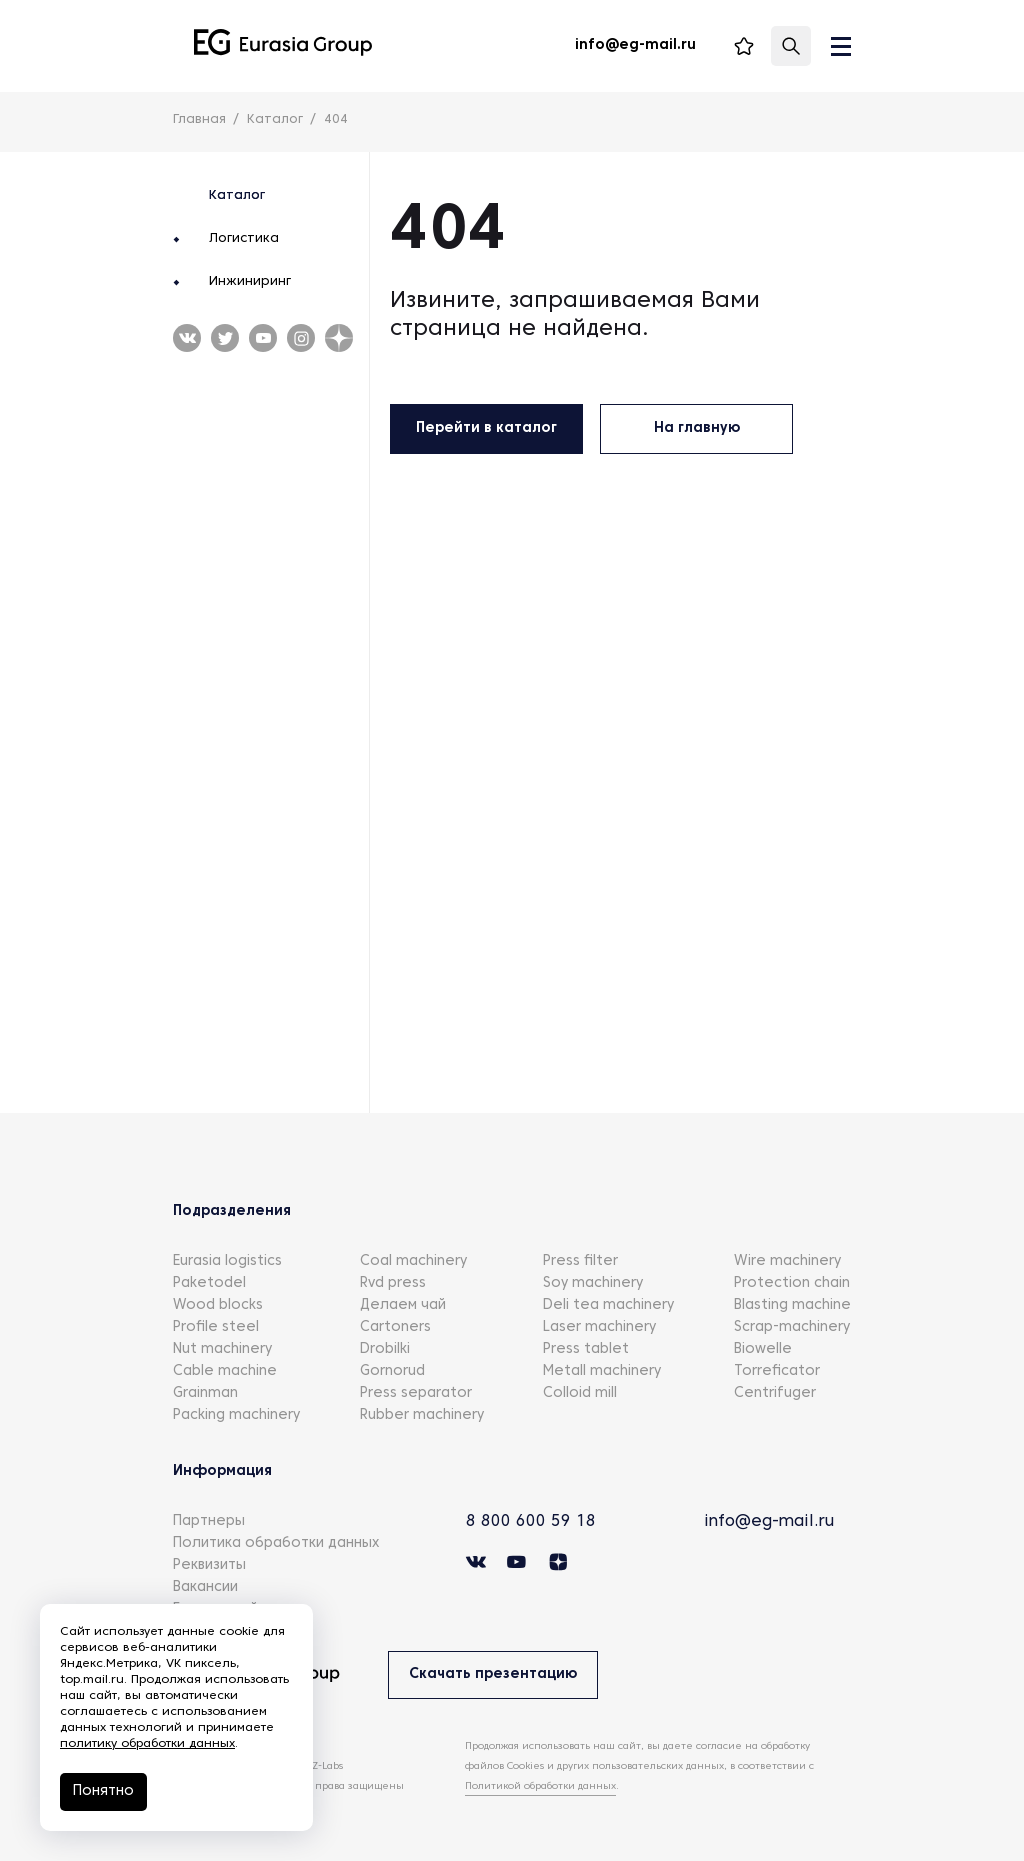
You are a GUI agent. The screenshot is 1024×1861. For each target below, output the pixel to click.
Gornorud (392, 1371)
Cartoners (395, 1327)
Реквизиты (209, 1565)
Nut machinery (222, 1349)
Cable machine (225, 1371)
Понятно (103, 1791)
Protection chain (792, 1283)
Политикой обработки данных (540, 1786)
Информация (222, 1471)
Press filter (580, 1261)
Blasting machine (792, 1305)
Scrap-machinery (792, 1327)
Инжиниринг (250, 282)
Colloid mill (580, 1393)
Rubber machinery (422, 1415)
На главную (697, 428)
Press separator (416, 1393)
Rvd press (393, 1283)
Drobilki (385, 1349)
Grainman (205, 1393)
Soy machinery (593, 1283)
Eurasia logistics (227, 1261)
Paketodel (209, 1283)
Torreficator (777, 1371)
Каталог (237, 196)
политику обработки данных (147, 1744)
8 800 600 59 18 (531, 1522)
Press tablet (586, 1349)
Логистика (244, 239)
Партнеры (209, 1521)
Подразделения (232, 1211)
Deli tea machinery (608, 1305)
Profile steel (216, 1327)
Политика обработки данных (276, 1543)
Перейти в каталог (486, 428)
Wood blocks (218, 1305)
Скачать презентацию (493, 1674)
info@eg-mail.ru (769, 1522)
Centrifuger (775, 1393)
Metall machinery (602, 1371)
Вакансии (205, 1587)
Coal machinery (413, 1261)
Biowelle (763, 1349)
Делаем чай (403, 1305)
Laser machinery (599, 1327)
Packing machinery (236, 1415)
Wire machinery (787, 1261)
